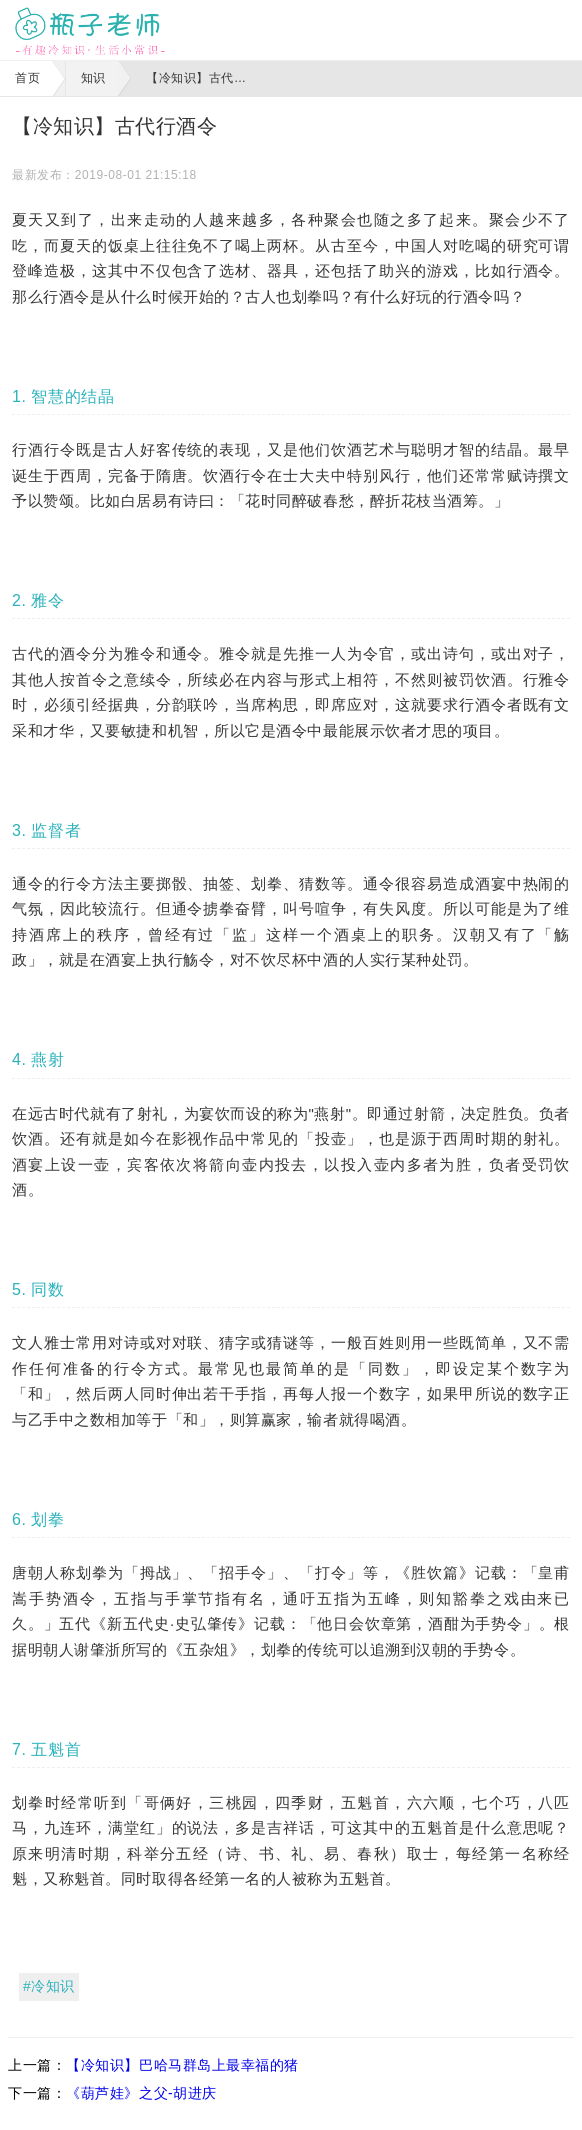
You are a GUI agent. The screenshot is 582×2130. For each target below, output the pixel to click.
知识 (93, 78)
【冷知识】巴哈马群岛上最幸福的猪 (182, 2065)
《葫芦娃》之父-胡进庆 (141, 2093)
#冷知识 (49, 1986)
